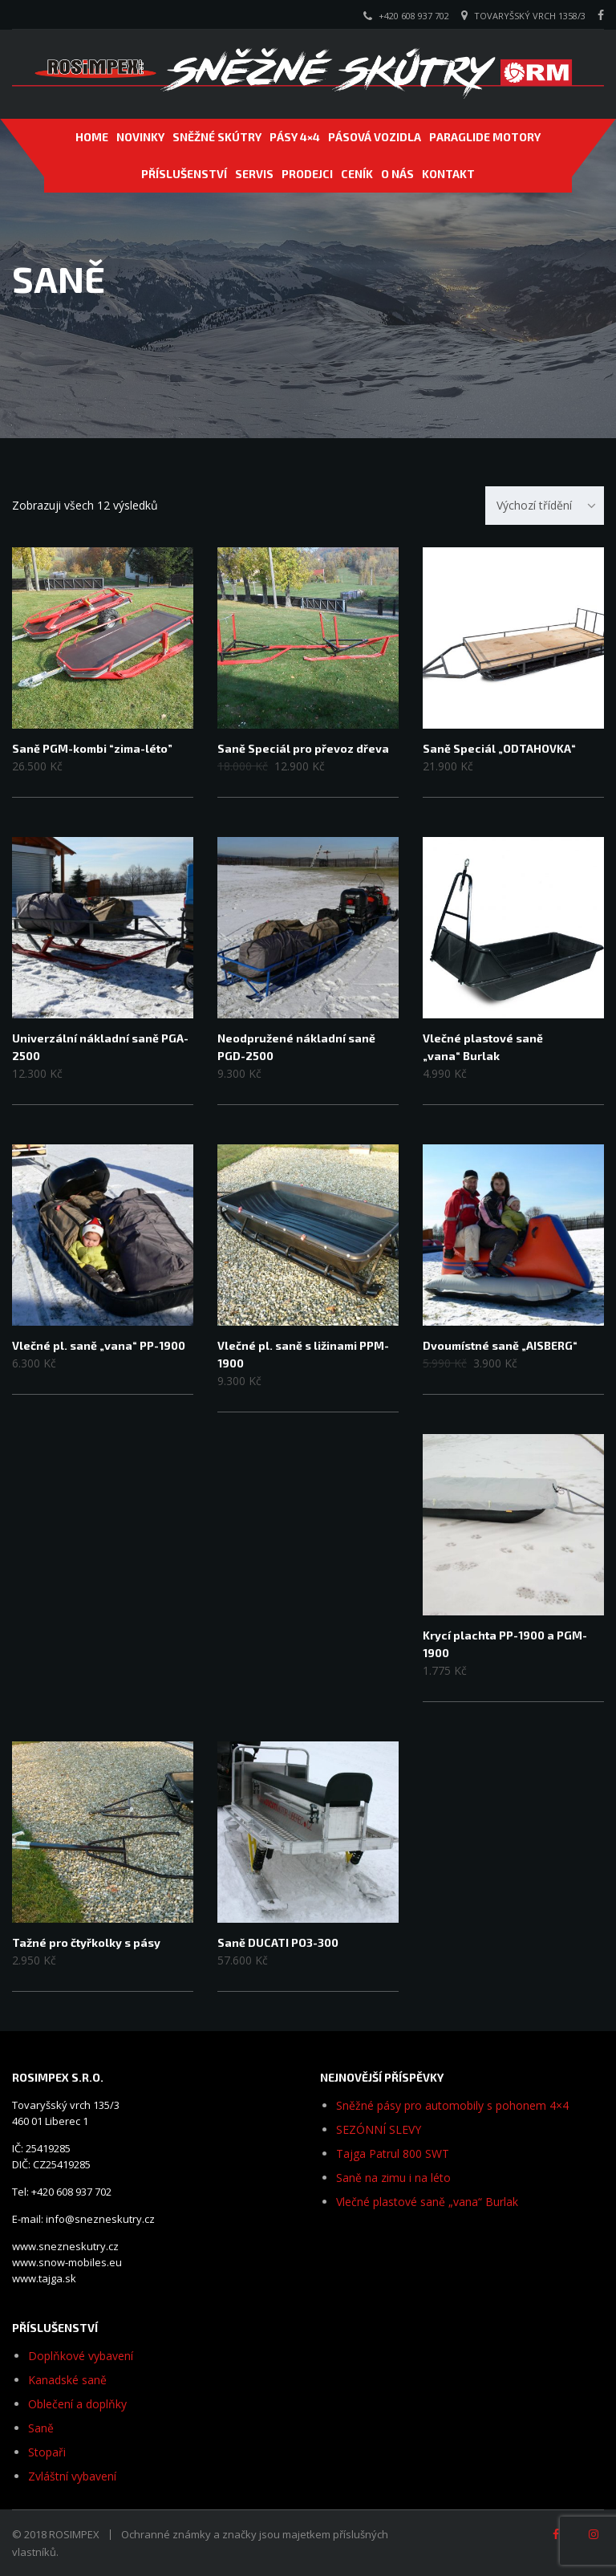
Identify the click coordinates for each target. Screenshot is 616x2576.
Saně (41, 2428)
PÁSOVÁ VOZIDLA (374, 137)
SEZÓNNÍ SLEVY (378, 2129)
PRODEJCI (307, 174)
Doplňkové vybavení (80, 2355)
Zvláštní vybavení (72, 2476)
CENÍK (357, 174)
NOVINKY (140, 137)
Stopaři (47, 2452)
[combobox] (544, 505)
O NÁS (397, 174)
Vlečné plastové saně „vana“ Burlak (427, 2201)
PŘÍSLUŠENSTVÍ (184, 174)
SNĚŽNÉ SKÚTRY (216, 137)
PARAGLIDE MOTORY (485, 137)
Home (91, 137)
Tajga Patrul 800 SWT (392, 2153)
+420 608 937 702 (414, 16)
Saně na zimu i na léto (393, 2177)
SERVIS (254, 174)
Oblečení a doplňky (77, 2403)
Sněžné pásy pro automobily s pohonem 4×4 (452, 2105)
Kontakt (448, 174)
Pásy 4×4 (295, 137)
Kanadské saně (67, 2379)
